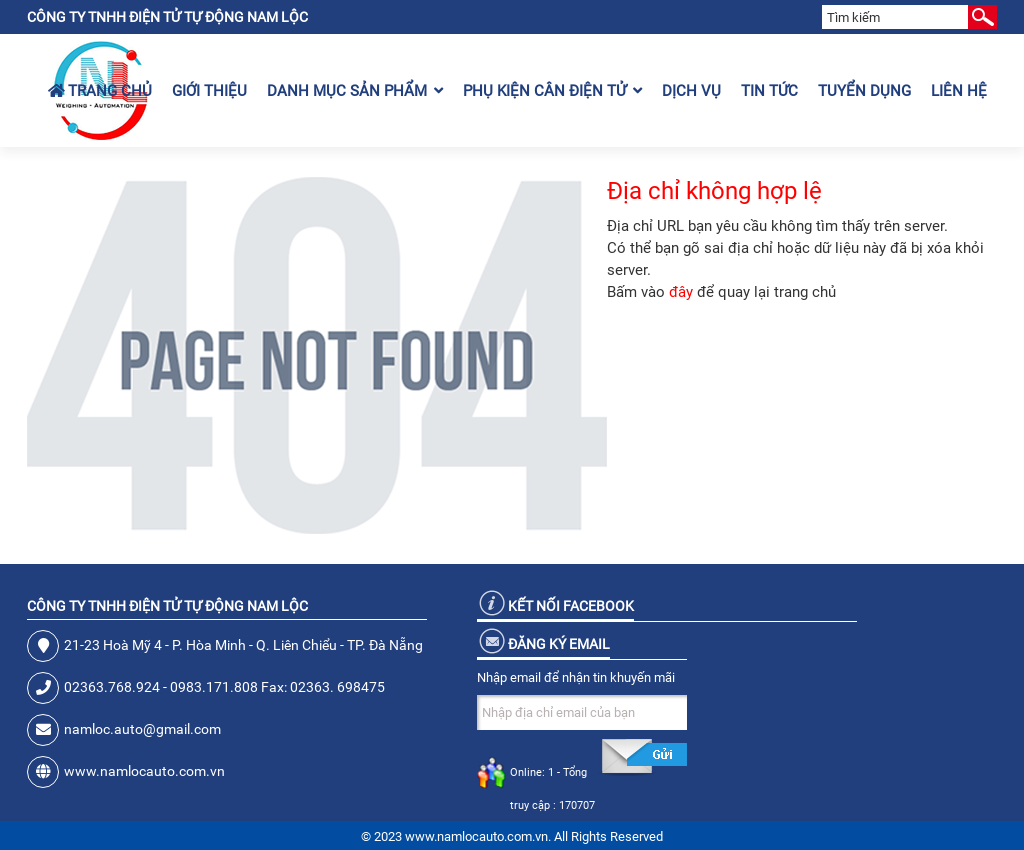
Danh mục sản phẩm (355, 91)
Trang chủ (100, 91)
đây (681, 292)
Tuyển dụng (864, 91)
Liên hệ (959, 91)
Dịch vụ (691, 91)
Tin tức (769, 91)
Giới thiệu (209, 91)
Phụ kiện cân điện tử (552, 91)
